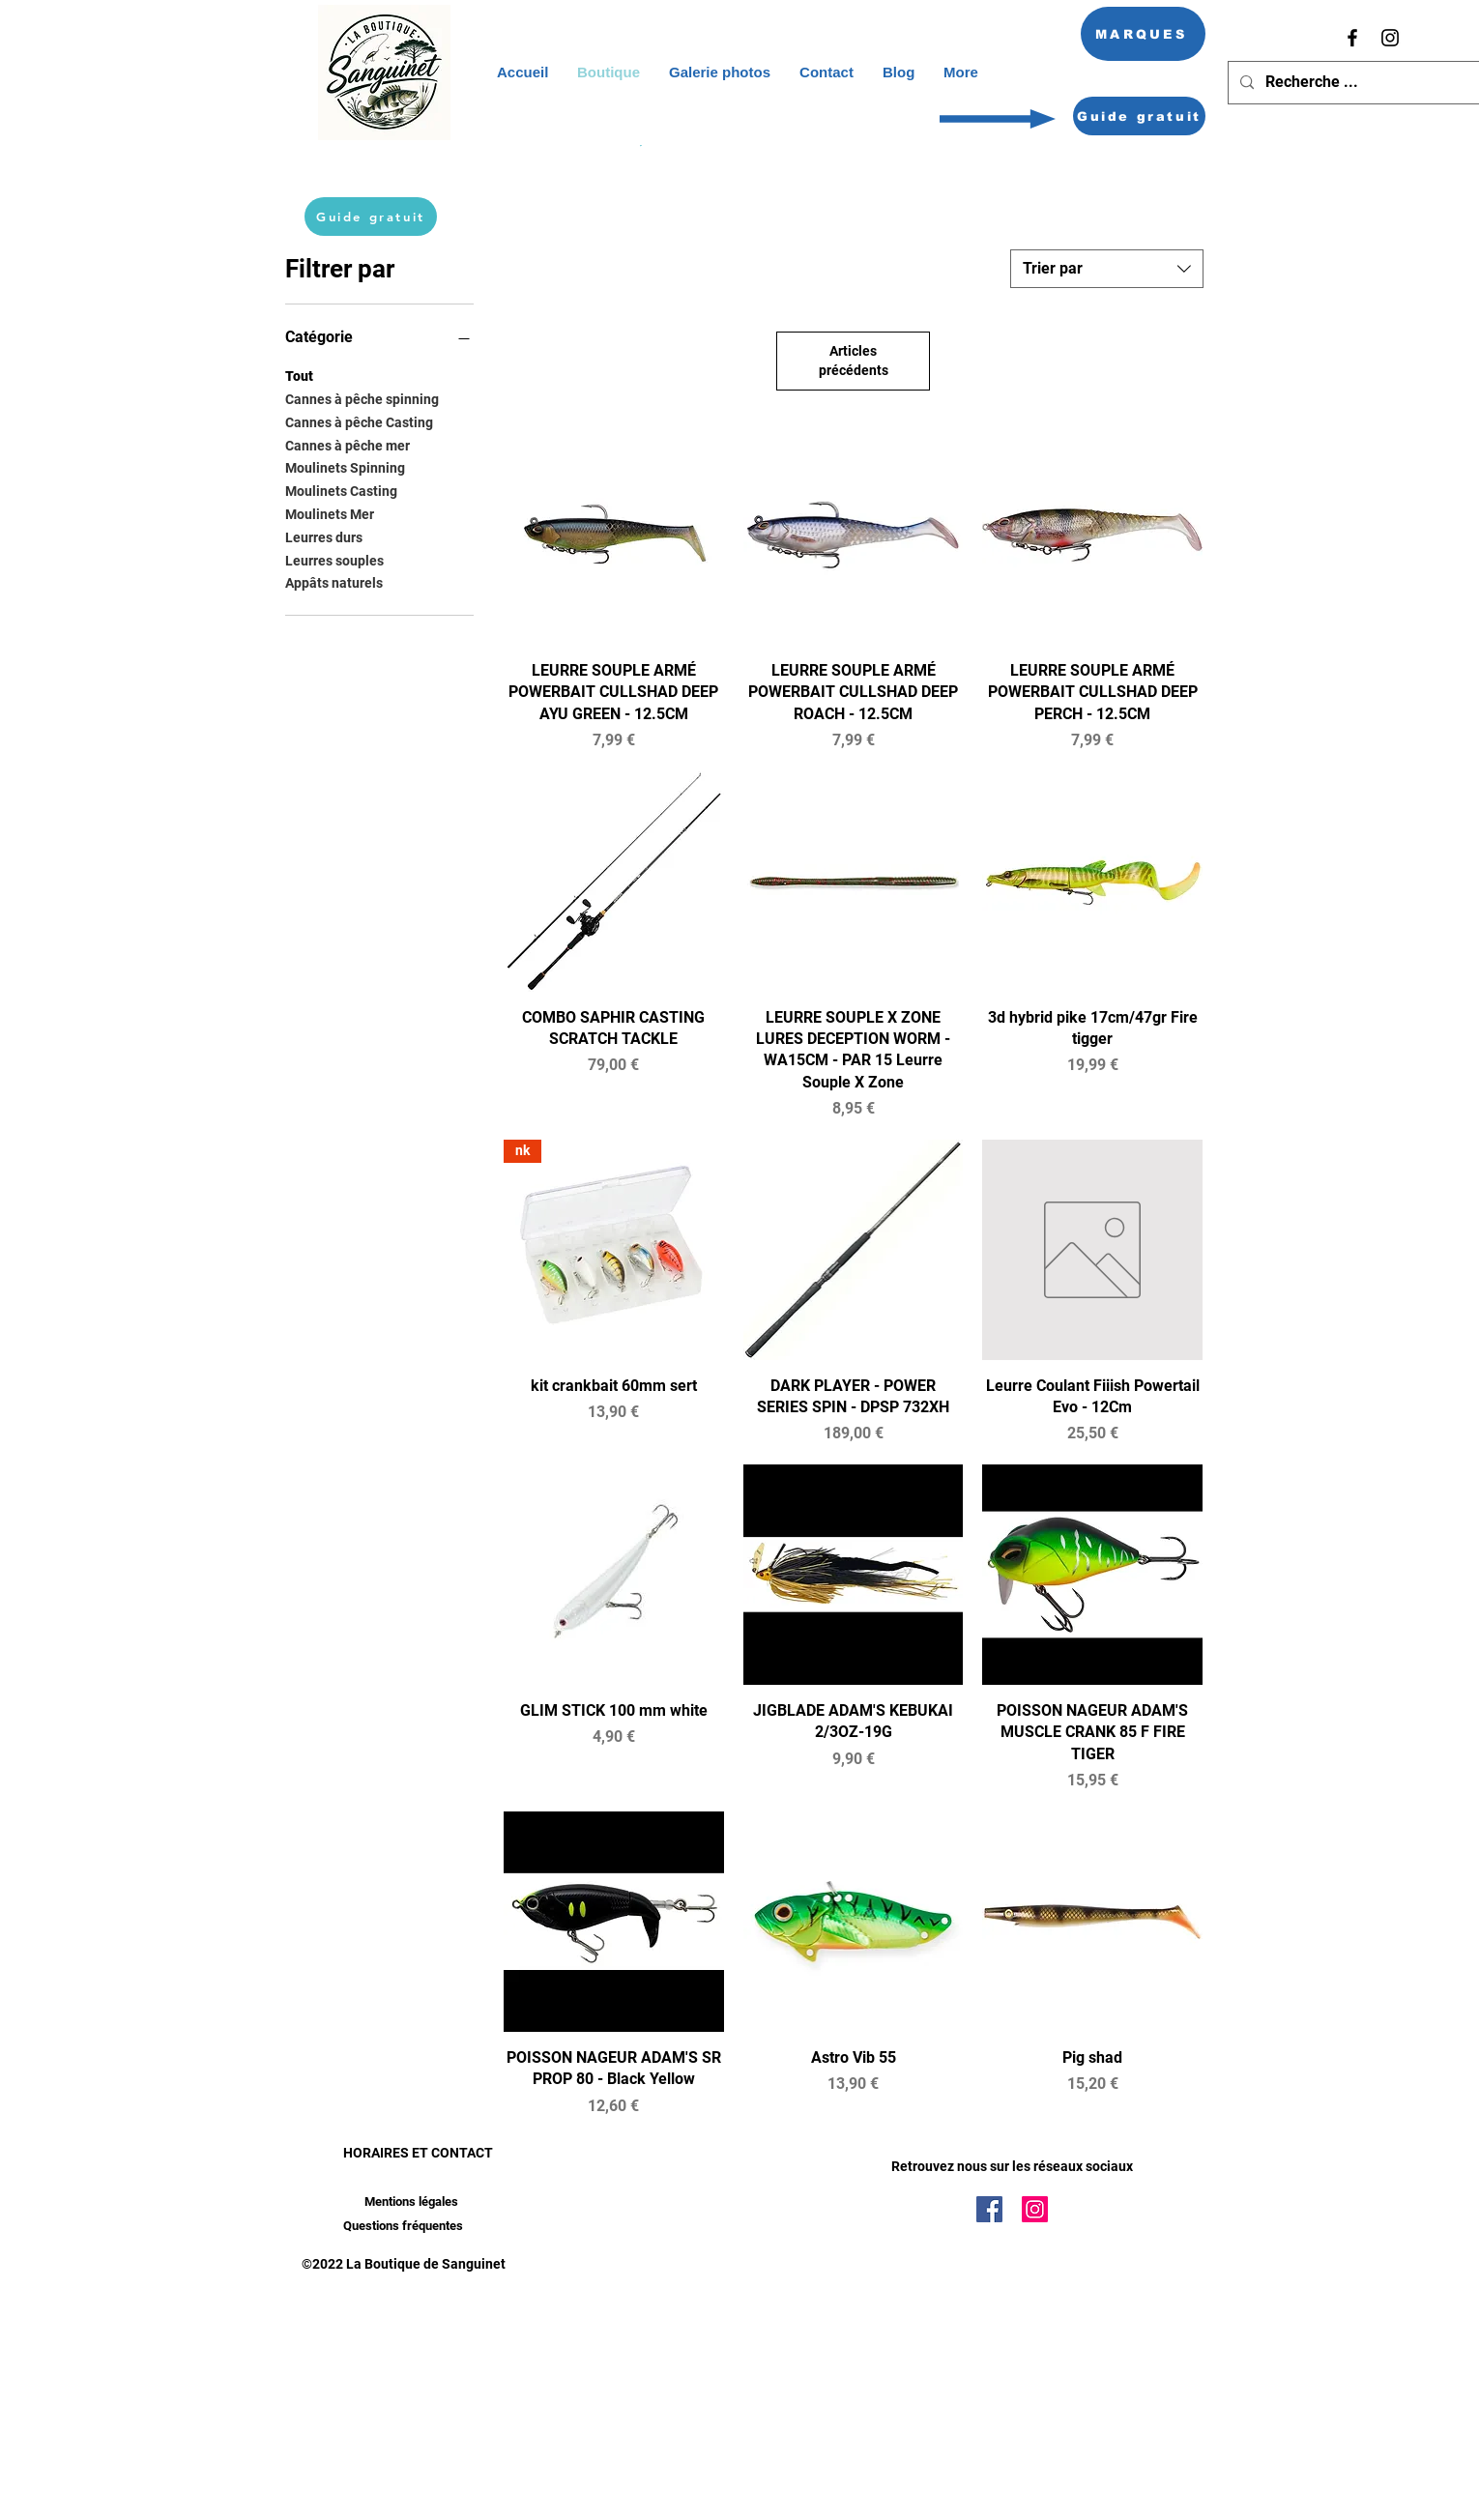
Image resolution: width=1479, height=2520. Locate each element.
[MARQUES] (1143, 34)
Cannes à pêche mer (347, 444)
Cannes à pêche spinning (362, 398)
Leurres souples (334, 559)
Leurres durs (323, 536)
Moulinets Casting (341, 489)
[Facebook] (1352, 37)
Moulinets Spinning (345, 466)
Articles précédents (853, 360)
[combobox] (1107, 268)
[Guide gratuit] (1139, 116)
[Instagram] (1390, 37)
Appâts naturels (334, 581)
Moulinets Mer (329, 513)
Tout (299, 374)
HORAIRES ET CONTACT (418, 2152)
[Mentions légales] (411, 2202)
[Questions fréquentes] (402, 2227)
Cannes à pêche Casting (359, 421)
